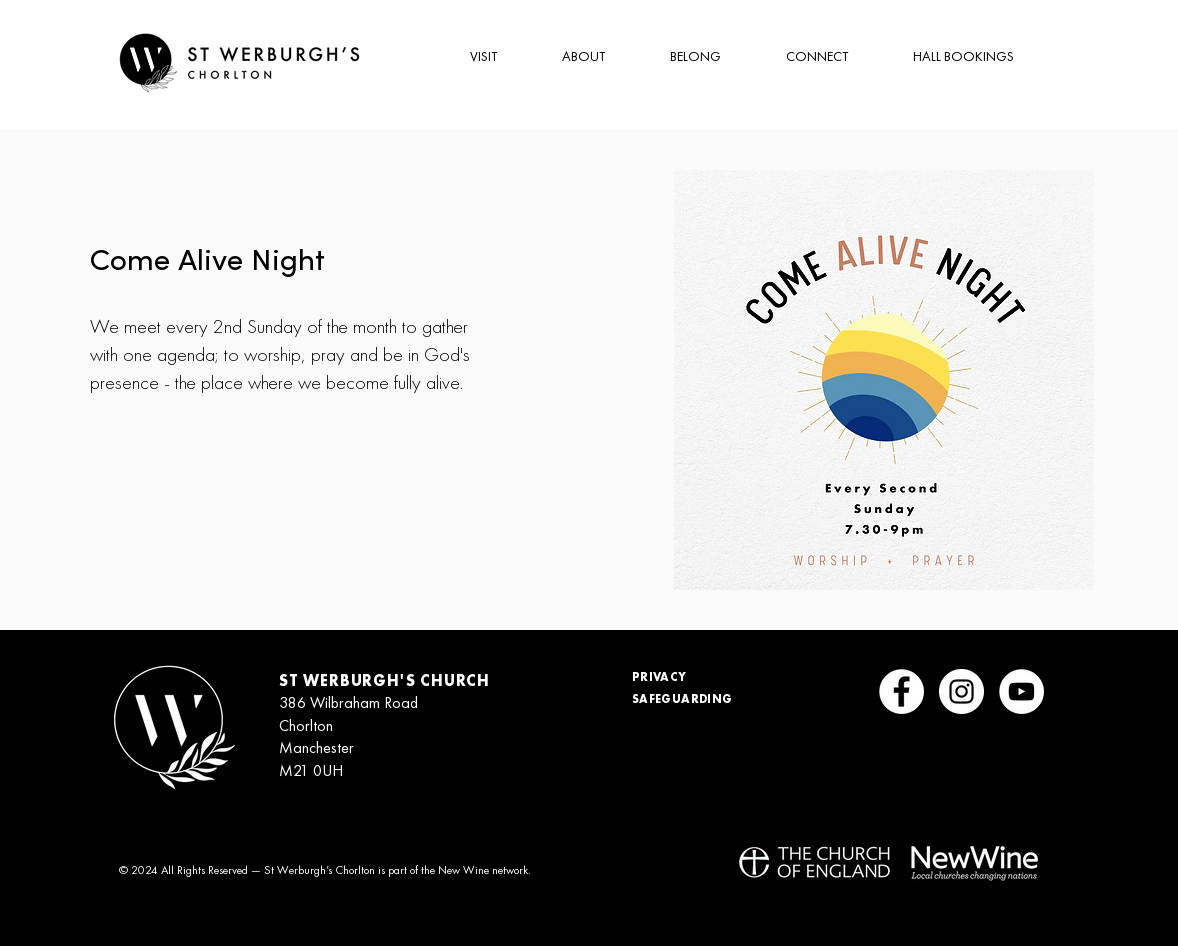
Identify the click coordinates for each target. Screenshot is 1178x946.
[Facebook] (901, 691)
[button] (465, 56)
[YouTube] (1021, 691)
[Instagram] (961, 691)
